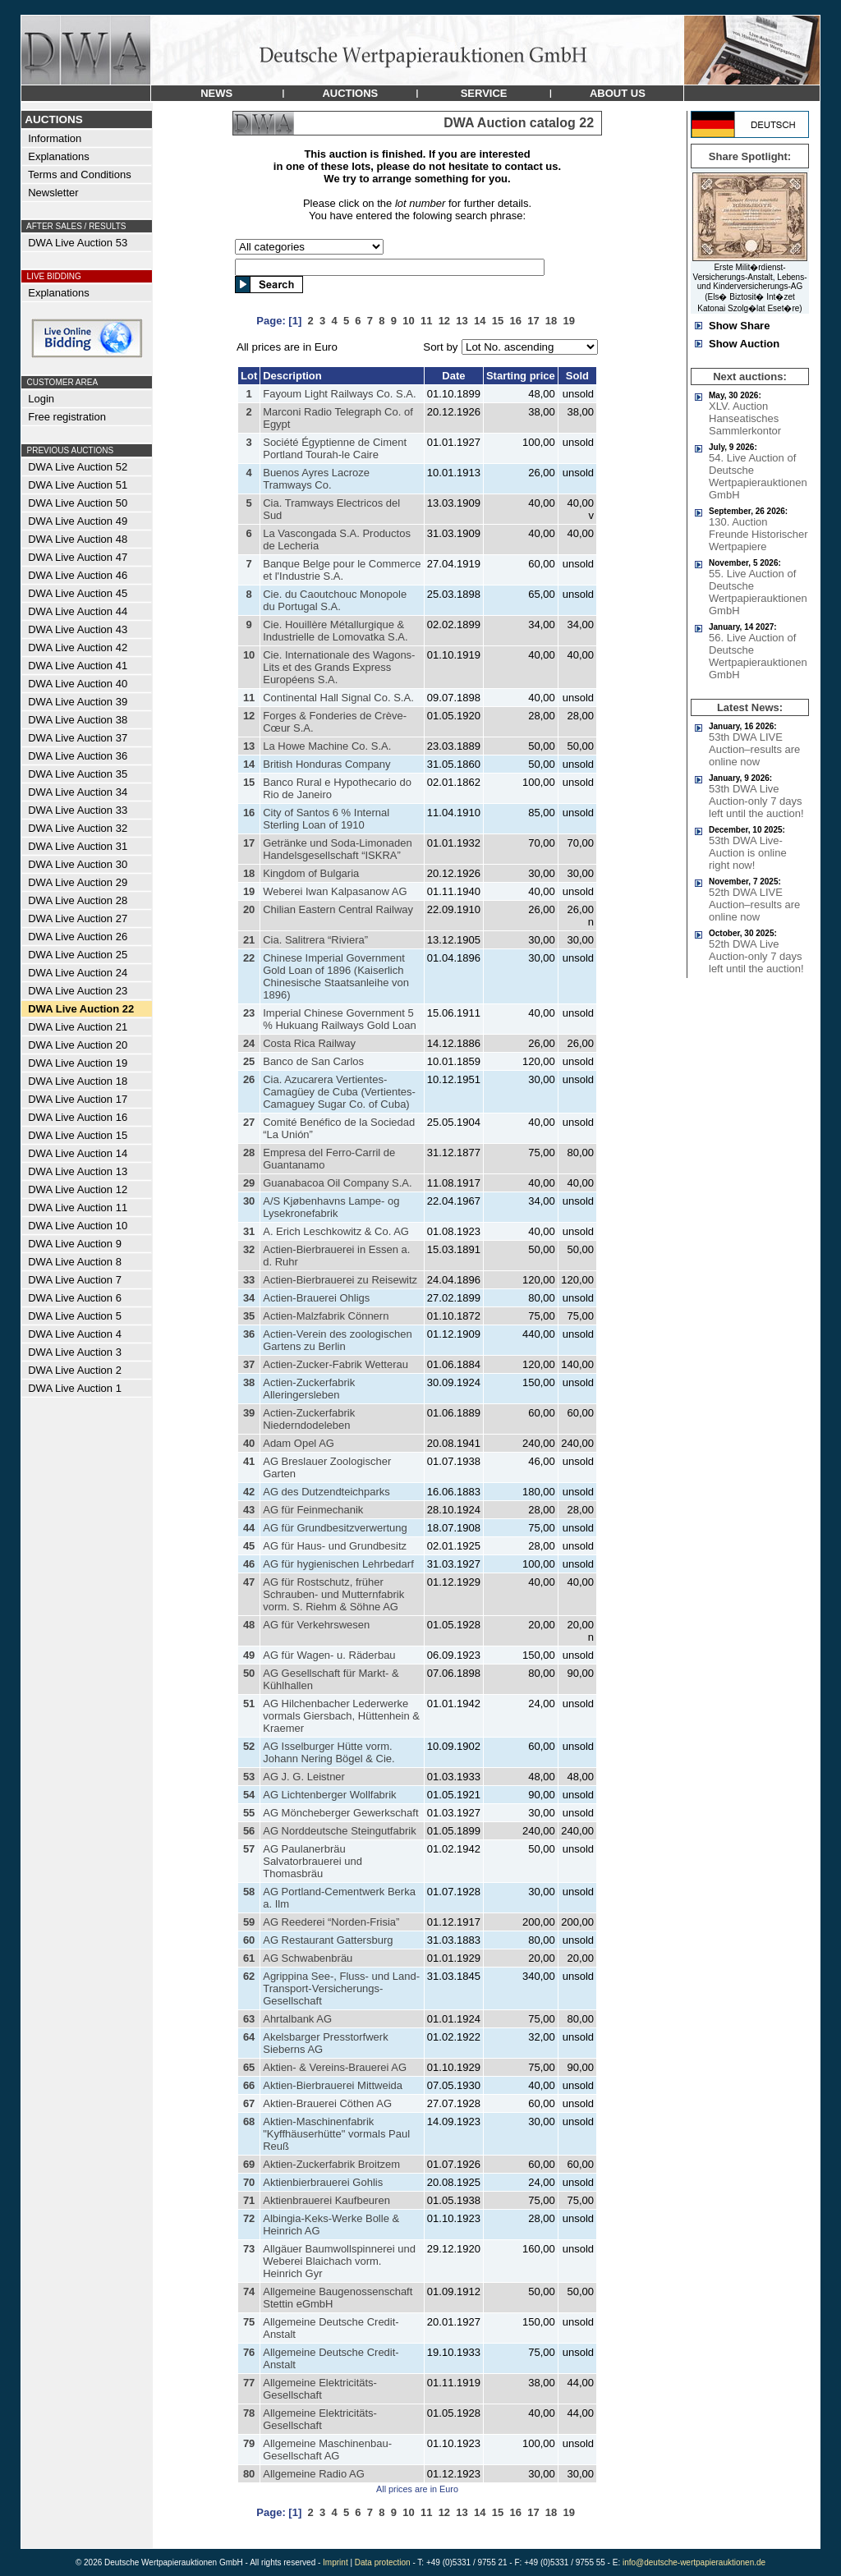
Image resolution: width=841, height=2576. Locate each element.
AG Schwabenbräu (307, 1958)
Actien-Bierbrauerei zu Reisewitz (340, 1280)
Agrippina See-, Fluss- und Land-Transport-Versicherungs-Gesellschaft (341, 1988)
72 (249, 2218)
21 (249, 940)
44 (249, 1528)
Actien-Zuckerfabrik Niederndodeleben (309, 1419)
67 (249, 2103)
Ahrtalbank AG (297, 2019)
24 (249, 1043)
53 (249, 1776)
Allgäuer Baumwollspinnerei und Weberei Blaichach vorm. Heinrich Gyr (339, 2261)
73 (249, 2249)
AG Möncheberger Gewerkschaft (340, 1813)
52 (249, 1746)
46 (249, 1564)
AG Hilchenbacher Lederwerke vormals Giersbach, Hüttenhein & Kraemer (341, 1715)
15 (249, 782)
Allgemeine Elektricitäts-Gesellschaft (320, 2388)
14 (249, 764)
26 (249, 1079)
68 (249, 2121)
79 (249, 2443)
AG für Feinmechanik (313, 1510)
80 (249, 2474)
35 (249, 1316)
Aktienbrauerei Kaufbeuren (326, 2200)
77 (249, 2382)
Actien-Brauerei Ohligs (316, 1298)
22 (249, 958)
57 (249, 1849)
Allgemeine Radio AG (314, 2474)
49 (249, 1655)
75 (249, 2322)
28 (249, 1152)
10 (249, 655)
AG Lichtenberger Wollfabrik (329, 1795)
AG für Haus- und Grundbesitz (335, 1546)
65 (249, 2067)
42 (249, 1491)
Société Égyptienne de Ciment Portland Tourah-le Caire (335, 448)
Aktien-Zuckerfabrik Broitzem (331, 2164)
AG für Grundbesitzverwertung (335, 1528)
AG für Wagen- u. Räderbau (329, 1655)
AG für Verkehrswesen (316, 1625)
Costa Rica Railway (309, 1043)
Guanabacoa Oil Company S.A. (337, 1183)
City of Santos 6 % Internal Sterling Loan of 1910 (326, 818)
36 (249, 1334)
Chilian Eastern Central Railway (338, 909)
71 (249, 2200)
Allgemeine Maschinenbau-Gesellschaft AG (327, 2449)
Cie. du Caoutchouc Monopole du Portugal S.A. (335, 600)
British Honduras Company (326, 764)
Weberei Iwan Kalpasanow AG (335, 891)
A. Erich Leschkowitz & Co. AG (336, 1231)
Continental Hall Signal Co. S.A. (338, 697)
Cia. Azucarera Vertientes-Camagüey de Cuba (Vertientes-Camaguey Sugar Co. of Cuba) (339, 1091)
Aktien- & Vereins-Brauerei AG (335, 2067)
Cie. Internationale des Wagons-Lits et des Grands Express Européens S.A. (339, 667)
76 (249, 2352)
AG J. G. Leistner (304, 1776)
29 (249, 1183)
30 (249, 1201)
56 (249, 1831)
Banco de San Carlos (313, 1061)
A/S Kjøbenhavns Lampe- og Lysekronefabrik (331, 1207)
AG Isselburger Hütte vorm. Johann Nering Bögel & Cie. (328, 1752)
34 (249, 1298)
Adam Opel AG (298, 1443)
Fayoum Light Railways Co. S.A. (339, 394)
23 (249, 1013)
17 (249, 843)
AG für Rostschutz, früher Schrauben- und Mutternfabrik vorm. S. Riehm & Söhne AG (333, 1594)
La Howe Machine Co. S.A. (327, 746)
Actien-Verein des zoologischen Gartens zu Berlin (337, 1340)
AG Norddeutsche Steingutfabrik (339, 1831)
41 (249, 1461)
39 (249, 1413)
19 (249, 891)
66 (249, 2085)
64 (249, 2037)
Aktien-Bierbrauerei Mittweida (332, 2085)
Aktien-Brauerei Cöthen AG (327, 2103)
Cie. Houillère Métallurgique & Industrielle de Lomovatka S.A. (335, 630)
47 (249, 1582)
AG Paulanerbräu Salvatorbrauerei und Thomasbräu (312, 1861)
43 (249, 1510)
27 (249, 1122)
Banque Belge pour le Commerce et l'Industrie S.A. (341, 570)
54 (249, 1795)
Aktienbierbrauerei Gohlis (323, 2182)
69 (249, 2164)
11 (249, 697)
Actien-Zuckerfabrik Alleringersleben (309, 1388)
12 (249, 715)
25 (249, 1061)
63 (249, 2019)
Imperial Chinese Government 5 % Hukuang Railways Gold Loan (339, 1019)
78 (249, 2413)
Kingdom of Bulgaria (311, 873)
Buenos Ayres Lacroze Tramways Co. (316, 478)
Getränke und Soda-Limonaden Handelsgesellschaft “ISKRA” (337, 849)
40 (249, 1443)
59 (249, 1922)
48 (249, 1625)
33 (249, 1280)
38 (249, 1382)
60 (249, 1940)
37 (249, 1364)
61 (249, 1958)
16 (249, 812)
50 (249, 1673)
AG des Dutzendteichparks (326, 1491)
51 (249, 1703)
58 (249, 1891)
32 (249, 1249)
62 (249, 1976)
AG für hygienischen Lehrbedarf (338, 1564)
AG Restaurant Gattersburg (328, 1940)
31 (249, 1231)
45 (249, 1546)
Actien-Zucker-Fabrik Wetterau (335, 1364)
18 (249, 873)
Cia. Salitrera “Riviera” (315, 940)
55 (249, 1813)
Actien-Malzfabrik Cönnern (325, 1316)
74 (249, 2291)
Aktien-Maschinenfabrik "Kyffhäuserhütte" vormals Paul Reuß (336, 2133)
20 (249, 909)
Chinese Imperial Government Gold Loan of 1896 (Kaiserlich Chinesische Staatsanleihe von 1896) (336, 976)
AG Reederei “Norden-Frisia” (331, 1922)
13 (249, 746)
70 (249, 2182)
